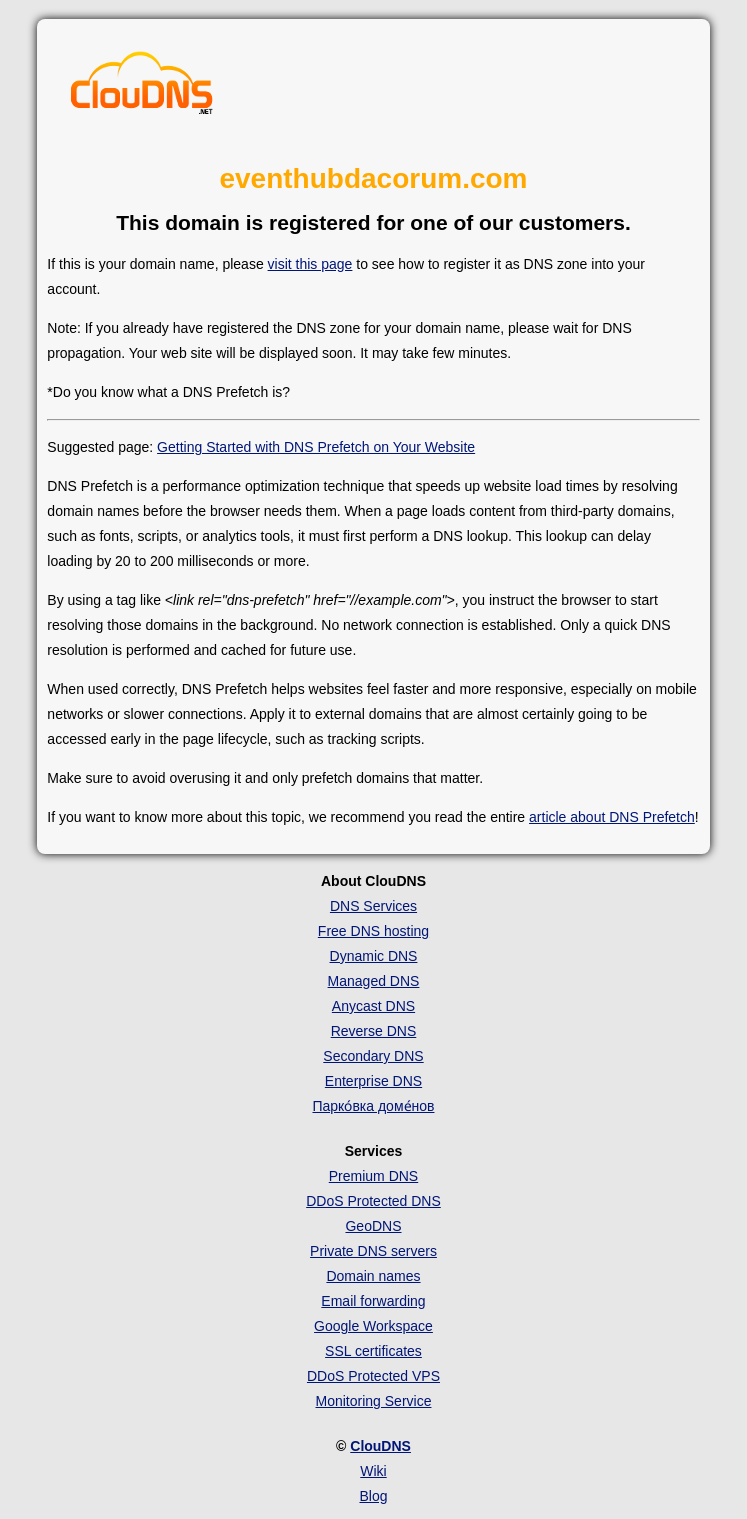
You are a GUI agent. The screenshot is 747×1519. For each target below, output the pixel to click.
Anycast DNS (373, 1006)
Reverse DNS (374, 1031)
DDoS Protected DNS (373, 1201)
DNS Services (373, 906)
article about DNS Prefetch (612, 817)
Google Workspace (373, 1326)
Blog (373, 1496)
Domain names (373, 1276)
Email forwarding (373, 1301)
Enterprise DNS (373, 1081)
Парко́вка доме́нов (373, 1106)
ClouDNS (380, 1446)
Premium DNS (373, 1176)
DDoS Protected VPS (373, 1376)
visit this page (310, 264)
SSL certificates (373, 1351)
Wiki (373, 1471)
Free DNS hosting (373, 931)
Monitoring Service (374, 1401)
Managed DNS (374, 981)
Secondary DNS (373, 1056)
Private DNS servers (373, 1251)
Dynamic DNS (374, 956)
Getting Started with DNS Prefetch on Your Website (316, 447)
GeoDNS (373, 1226)
